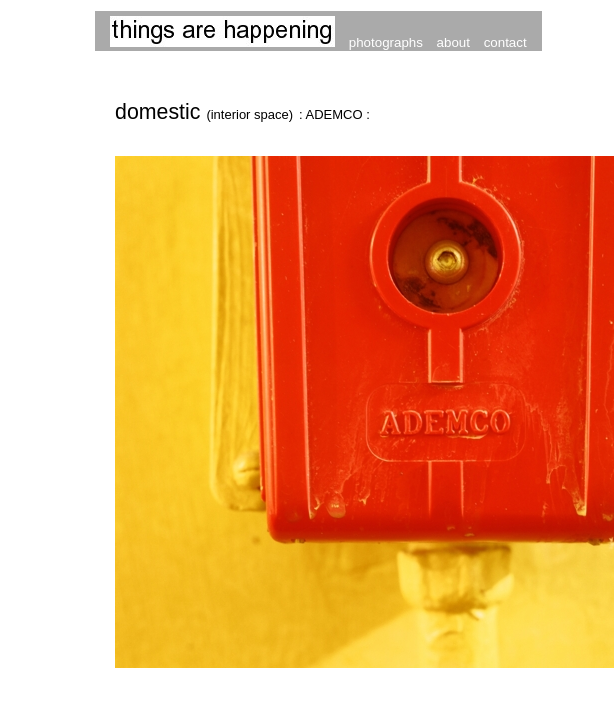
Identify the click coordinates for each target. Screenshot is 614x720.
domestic (207, 112)
